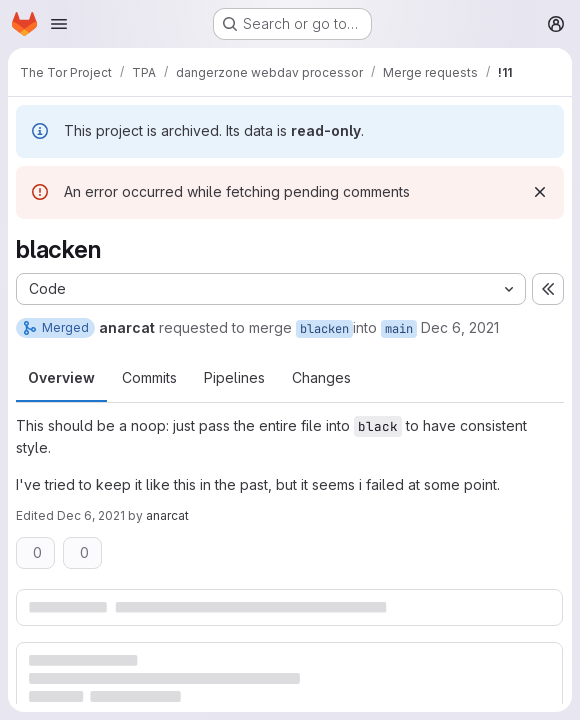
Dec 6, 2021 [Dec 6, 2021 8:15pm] (91, 515)
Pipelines (234, 377)
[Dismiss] (540, 192)
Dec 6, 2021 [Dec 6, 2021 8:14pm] (460, 327)
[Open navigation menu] (59, 24)
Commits (149, 377)
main (399, 329)
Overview (61, 377)
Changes (321, 377)
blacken (324, 329)
